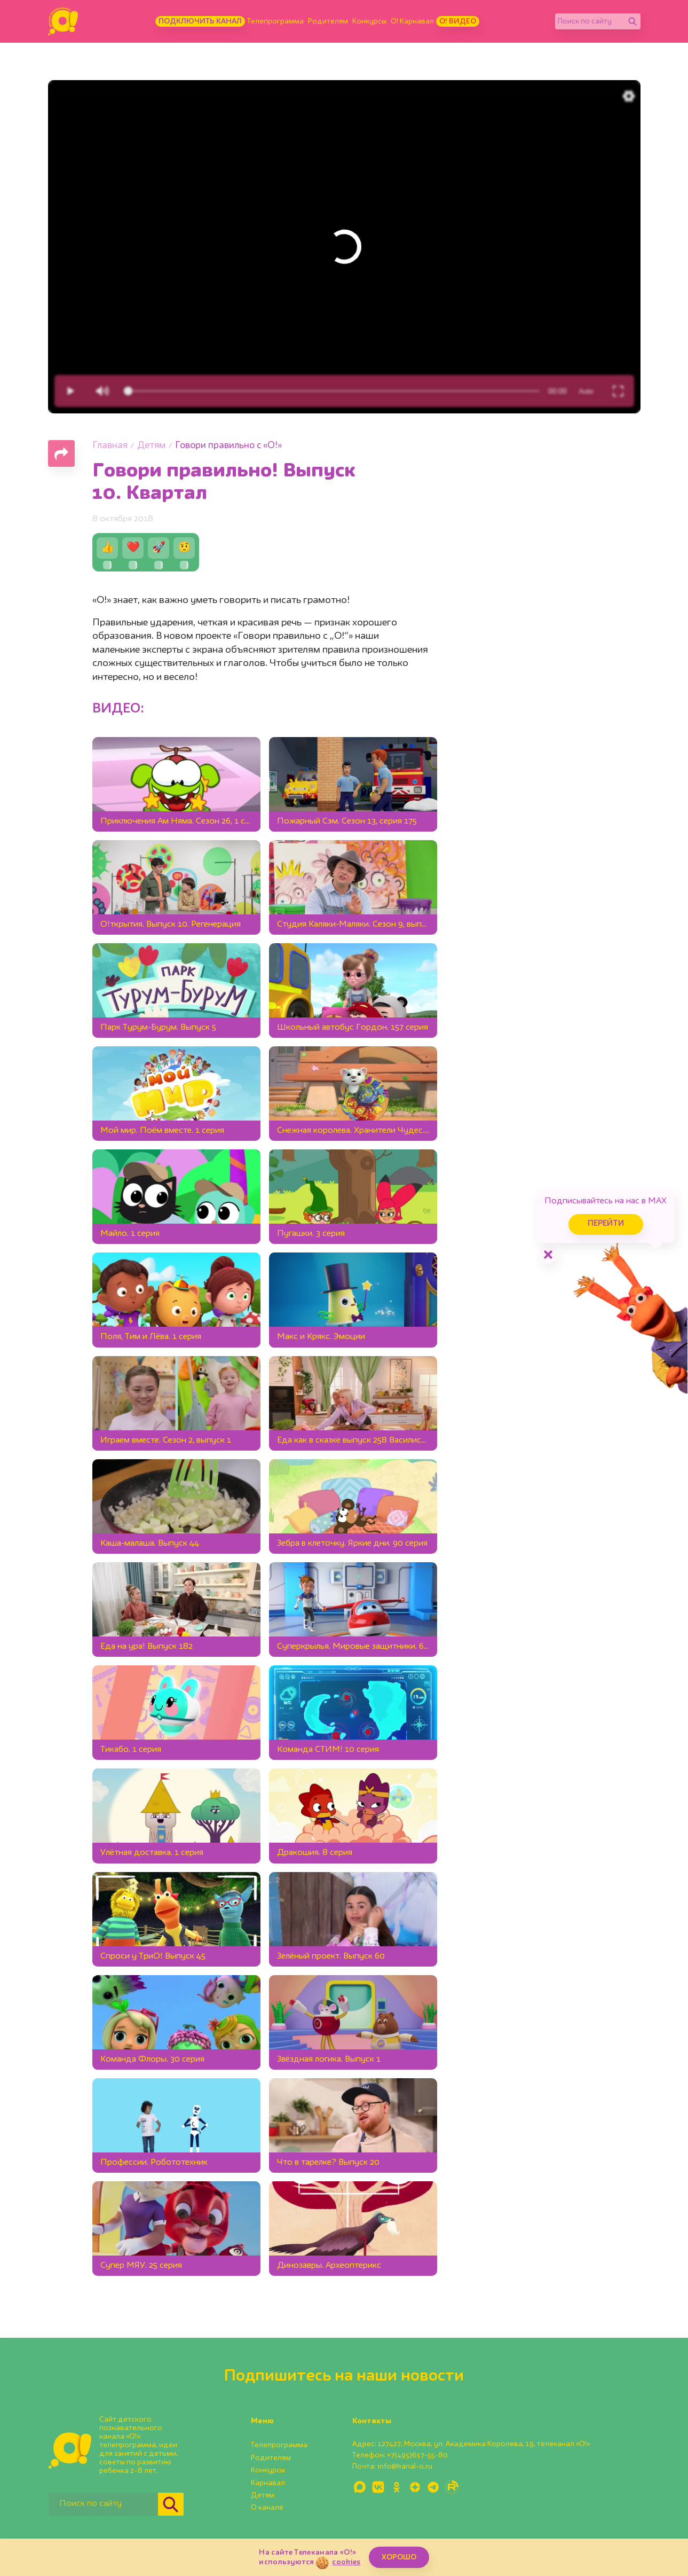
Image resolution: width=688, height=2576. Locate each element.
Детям (151, 446)
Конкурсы (369, 21)
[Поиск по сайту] (589, 21)
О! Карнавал (412, 21)
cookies (346, 2562)
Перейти (597, 1221)
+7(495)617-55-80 (417, 2455)
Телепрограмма (275, 21)
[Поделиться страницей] (61, 453)
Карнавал (268, 2483)
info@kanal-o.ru (404, 2466)
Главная (110, 446)
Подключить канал (200, 21)
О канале (267, 2507)
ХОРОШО (399, 2557)
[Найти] (632, 21)
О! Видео (457, 21)
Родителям (328, 21)
